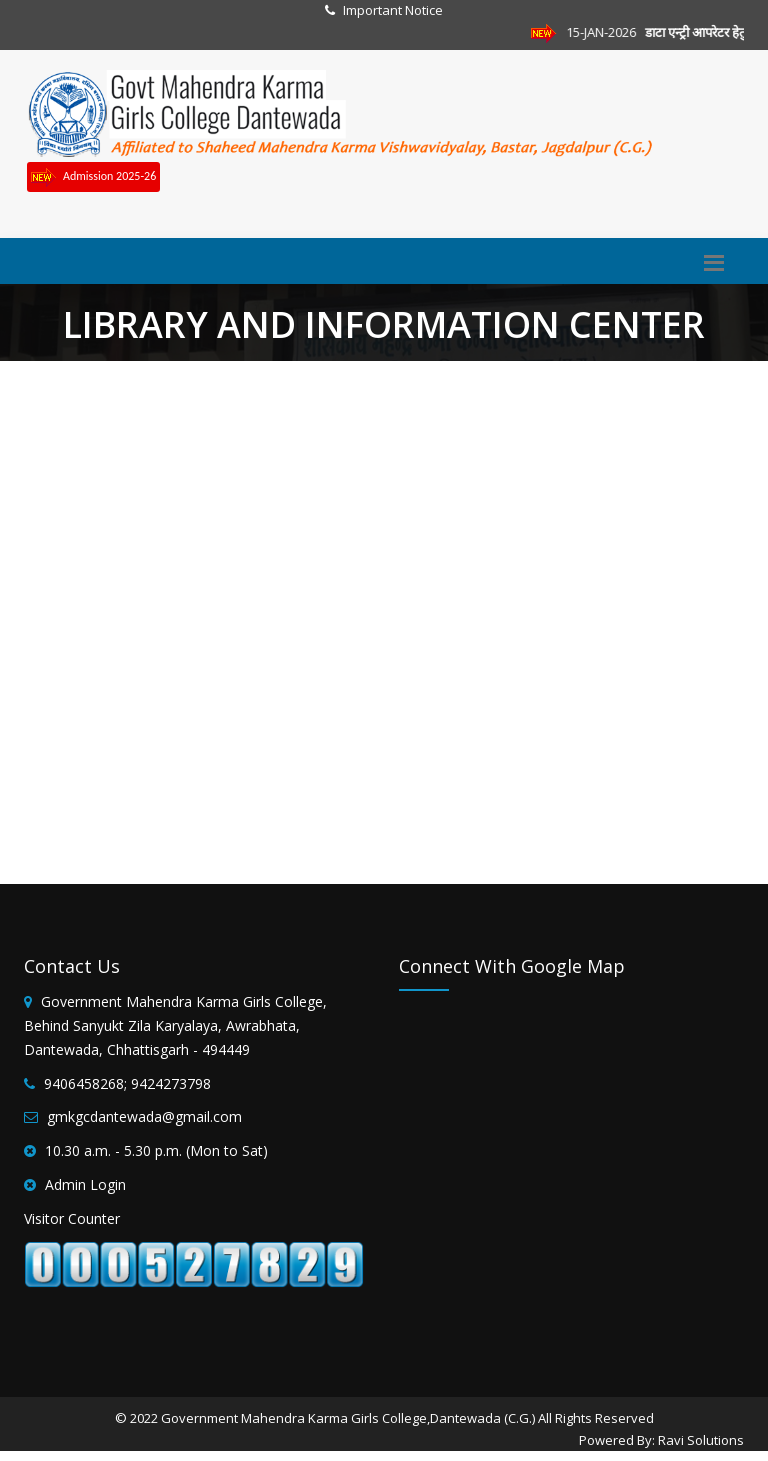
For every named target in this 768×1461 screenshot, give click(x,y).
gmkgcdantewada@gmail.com (144, 1116)
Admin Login (85, 1184)
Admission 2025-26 (93, 177)
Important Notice (393, 10)
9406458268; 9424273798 (127, 1083)
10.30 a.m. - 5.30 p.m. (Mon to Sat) (156, 1150)
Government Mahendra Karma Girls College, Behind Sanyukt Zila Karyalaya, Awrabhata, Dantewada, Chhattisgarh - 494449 (175, 1025)
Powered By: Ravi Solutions (661, 1440)
